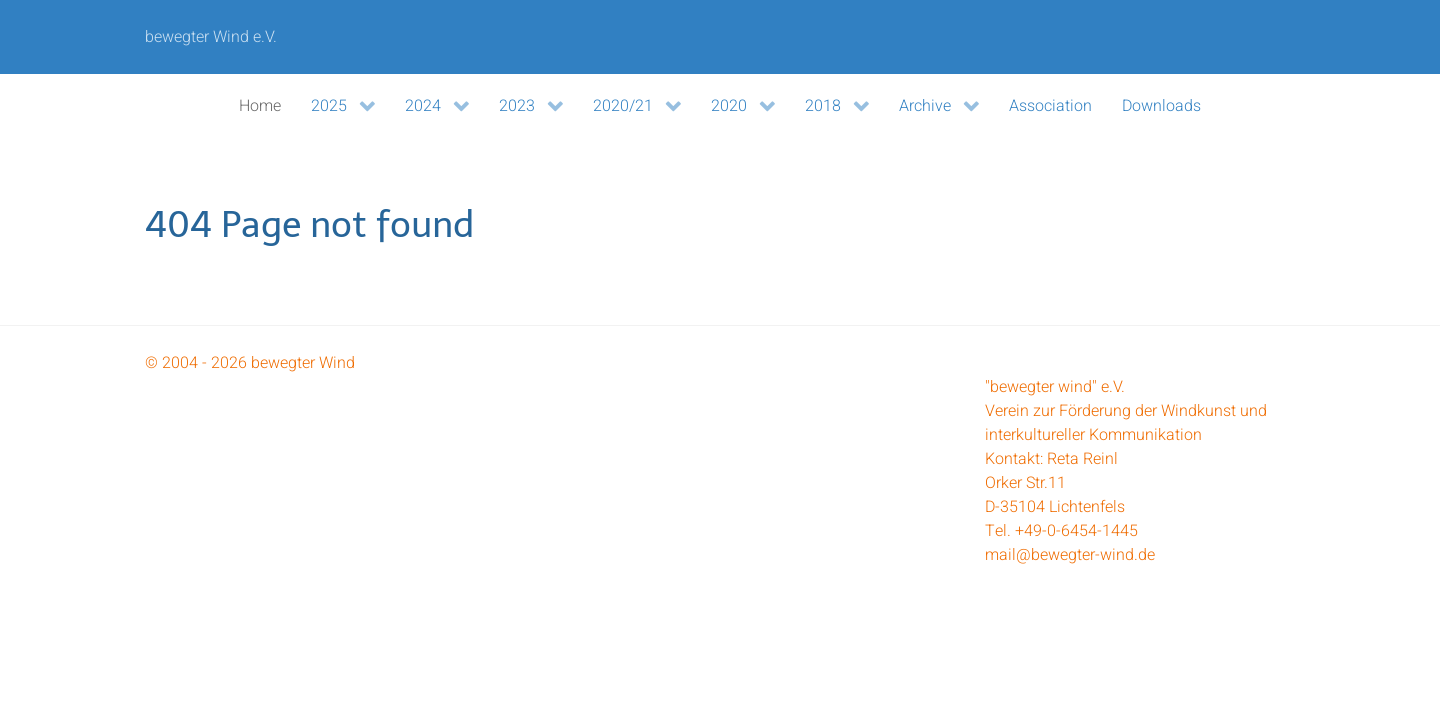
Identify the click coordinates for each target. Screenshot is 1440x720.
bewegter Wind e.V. (211, 37)
